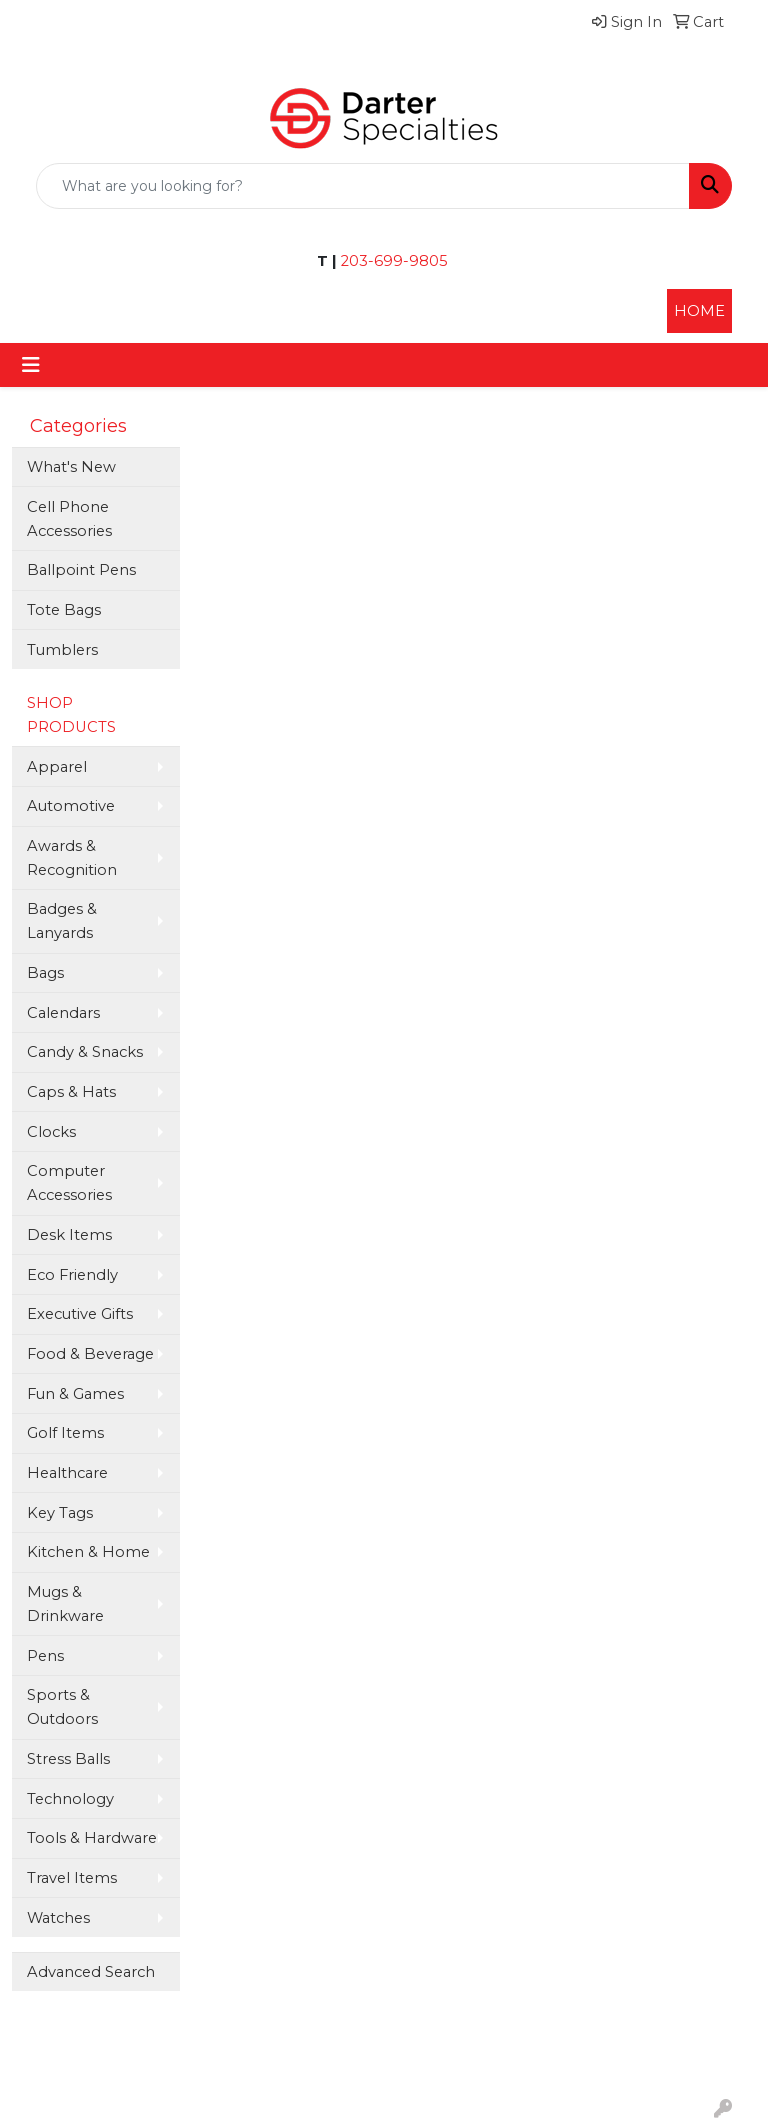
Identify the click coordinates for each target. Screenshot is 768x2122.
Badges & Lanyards (62, 921)
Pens (45, 1656)
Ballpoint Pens (81, 570)
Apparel (57, 767)
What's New (71, 467)
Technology (70, 1799)
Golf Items (65, 1433)
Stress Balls (68, 1759)
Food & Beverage (90, 1354)
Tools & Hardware (92, 1838)
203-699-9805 (392, 261)
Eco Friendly (72, 1275)
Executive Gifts (80, 1314)
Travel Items (72, 1878)
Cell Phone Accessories (69, 519)
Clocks (51, 1132)
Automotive (71, 806)
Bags (45, 973)
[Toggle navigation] (31, 365)
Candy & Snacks (85, 1052)
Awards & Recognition (72, 858)
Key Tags (60, 1513)
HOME (699, 311)
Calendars (63, 1013)
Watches (58, 1918)
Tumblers (62, 650)
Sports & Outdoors (62, 1707)
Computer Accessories (69, 1183)
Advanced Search (91, 1972)
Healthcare (67, 1473)
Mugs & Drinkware (65, 1604)
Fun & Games (75, 1394)
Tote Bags (64, 610)
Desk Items (69, 1235)
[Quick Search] (363, 186)
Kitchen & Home (88, 1552)
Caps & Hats (71, 1092)
